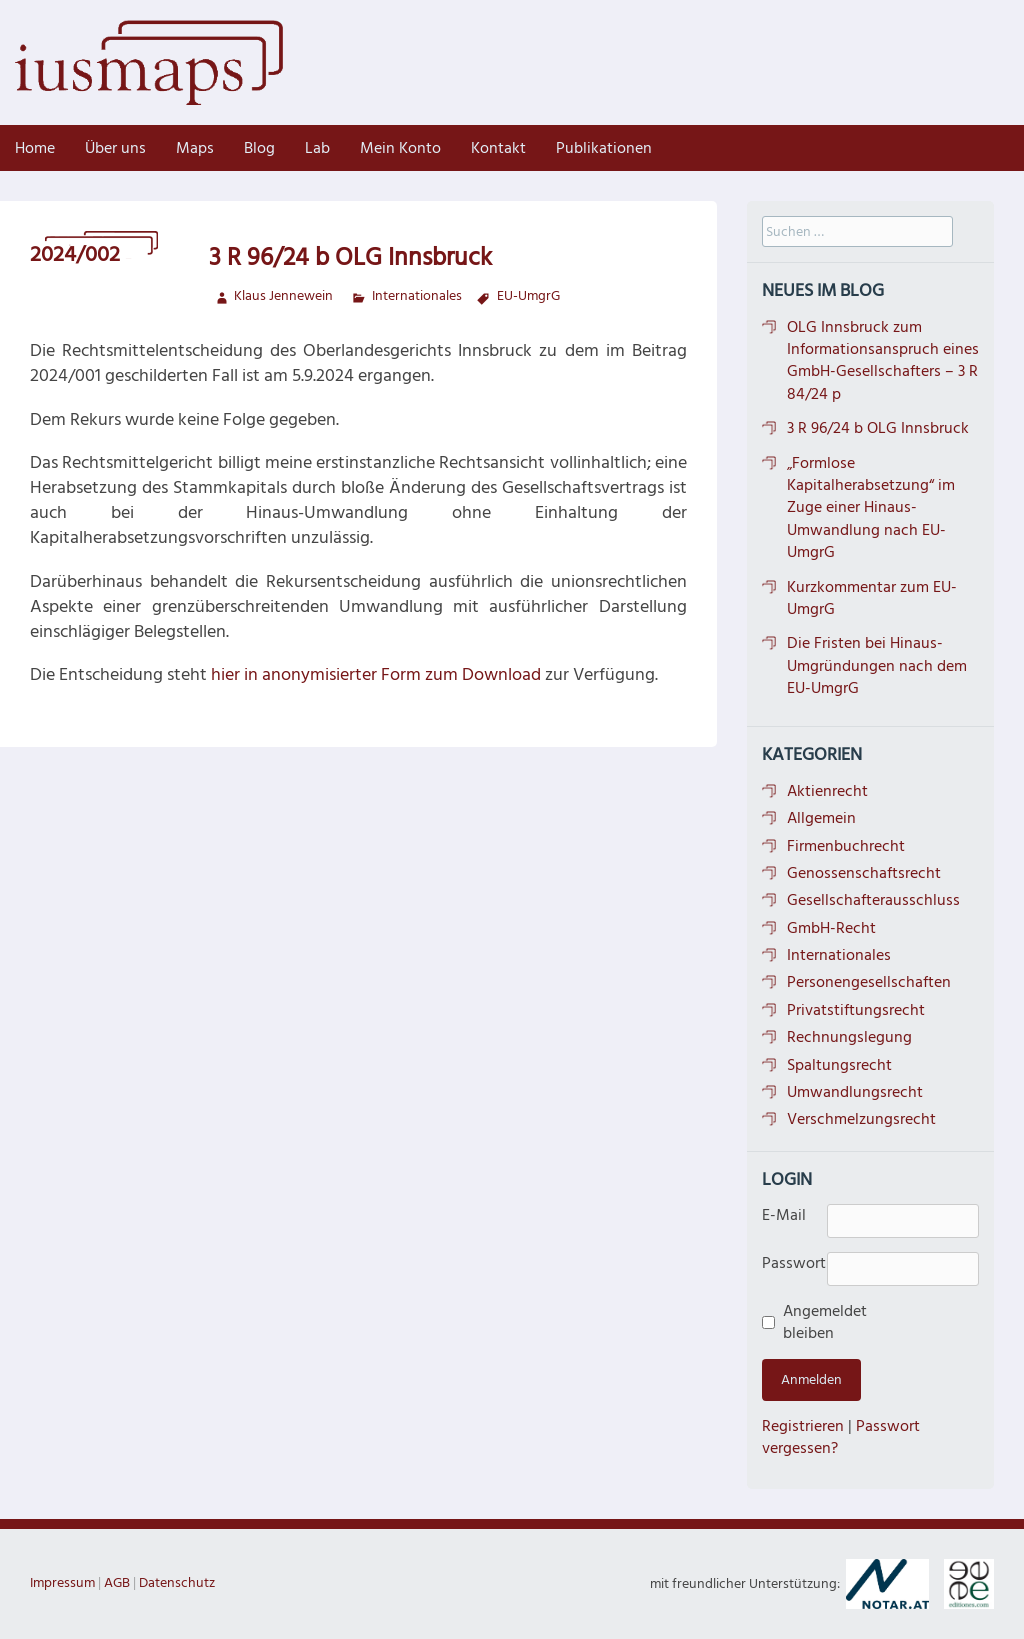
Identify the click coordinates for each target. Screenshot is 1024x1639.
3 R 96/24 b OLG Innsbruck (878, 428)
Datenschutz (177, 1582)
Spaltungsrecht (839, 1065)
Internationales (417, 295)
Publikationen (604, 148)
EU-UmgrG (528, 295)
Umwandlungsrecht (855, 1092)
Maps (195, 148)
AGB (117, 1582)
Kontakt (498, 148)
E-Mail (784, 1215)
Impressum (62, 1582)
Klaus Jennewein (283, 295)
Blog (259, 148)
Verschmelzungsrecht (861, 1119)
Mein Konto (400, 148)
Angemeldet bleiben (811, 1322)
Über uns (115, 148)
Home (35, 148)
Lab (317, 148)
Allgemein (821, 818)
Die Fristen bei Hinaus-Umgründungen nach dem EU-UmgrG (877, 665)
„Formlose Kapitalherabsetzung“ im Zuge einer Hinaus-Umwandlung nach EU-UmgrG (871, 508)
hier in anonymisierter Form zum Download (376, 674)
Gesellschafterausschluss (873, 900)
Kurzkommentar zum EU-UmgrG (872, 598)
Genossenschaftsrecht (864, 873)
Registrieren (803, 1426)
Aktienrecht (827, 791)
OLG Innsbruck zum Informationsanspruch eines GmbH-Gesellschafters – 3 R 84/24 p (883, 360)
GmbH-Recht (831, 928)
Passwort (794, 1263)
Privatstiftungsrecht (856, 1010)
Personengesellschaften (869, 982)
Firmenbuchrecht (846, 846)
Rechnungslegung (849, 1037)
